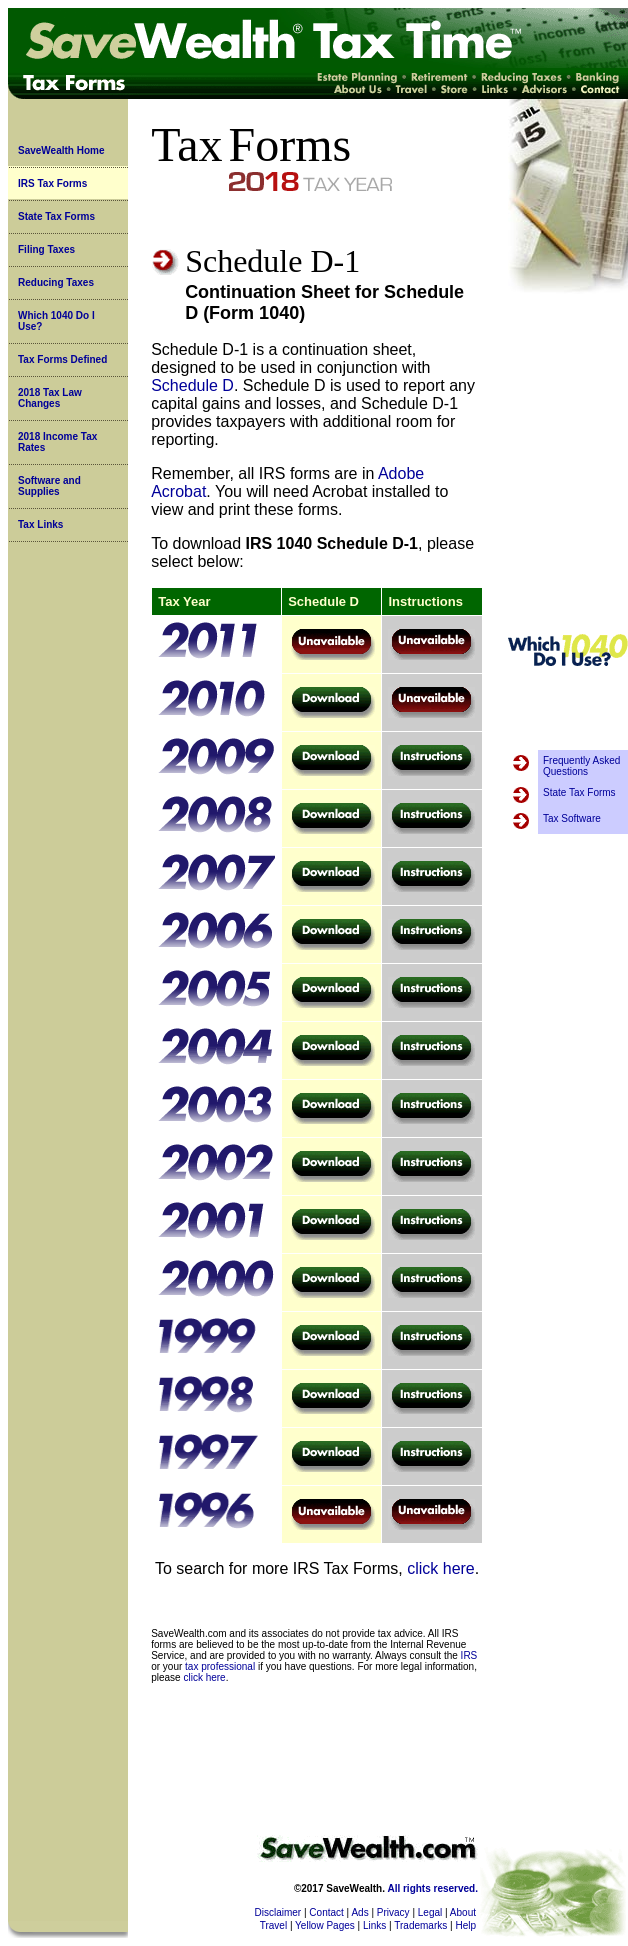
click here (441, 1568)
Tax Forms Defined (62, 359)
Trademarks (420, 1925)
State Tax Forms (56, 216)
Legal (430, 1912)
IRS (469, 1655)
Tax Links (40, 524)
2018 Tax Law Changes (50, 398)
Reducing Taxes (56, 282)
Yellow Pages (325, 1925)
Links (374, 1925)
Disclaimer (278, 1912)
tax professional (220, 1666)
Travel (273, 1925)
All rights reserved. (432, 1888)
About (463, 1912)
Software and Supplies (49, 486)
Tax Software (572, 818)
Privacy (393, 1912)
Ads (359, 1912)
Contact (326, 1912)
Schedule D (192, 385)
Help (465, 1925)
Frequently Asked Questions (581, 766)
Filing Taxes (46, 249)
